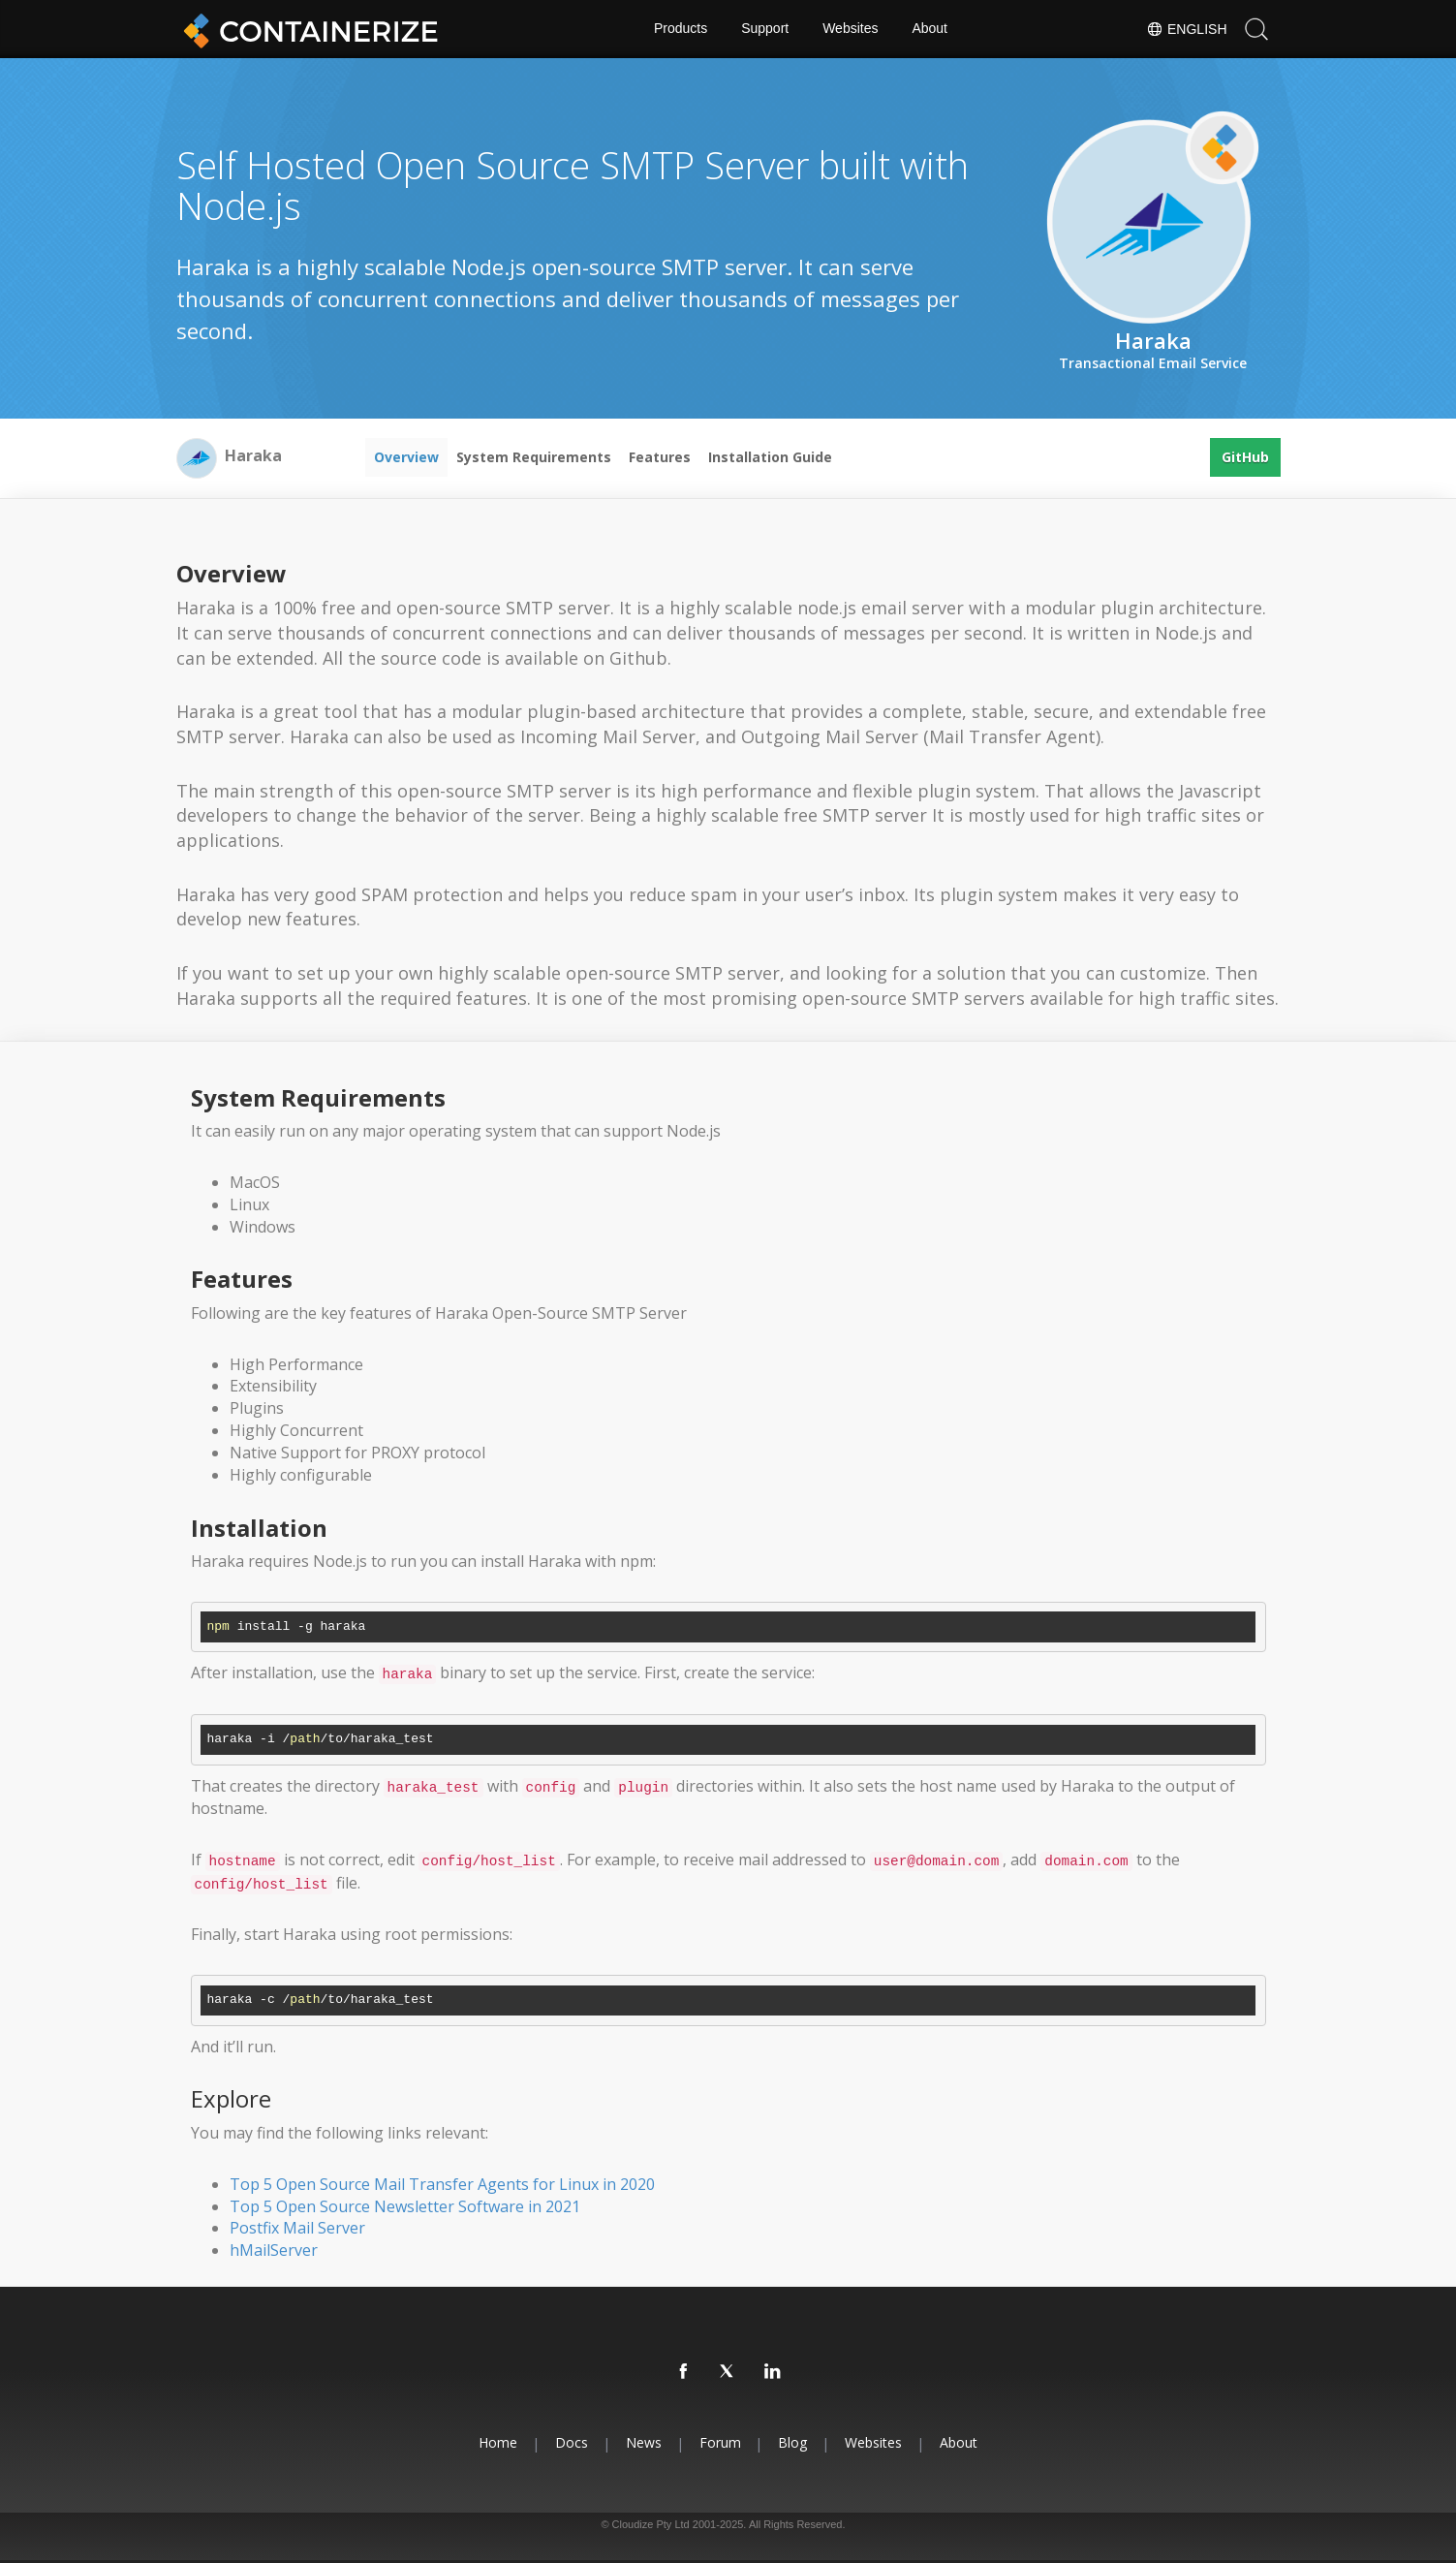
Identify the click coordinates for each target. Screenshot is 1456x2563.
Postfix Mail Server (297, 2227)
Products (680, 29)
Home (498, 2442)
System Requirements (533, 457)
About (930, 29)
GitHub (1245, 457)
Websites (850, 29)
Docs (571, 2442)
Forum (720, 2442)
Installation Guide (770, 457)
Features (660, 457)
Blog (793, 2442)
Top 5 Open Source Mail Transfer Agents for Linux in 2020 (442, 2184)
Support (765, 29)
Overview (406, 457)
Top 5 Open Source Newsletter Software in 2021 (405, 2206)
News (644, 2442)
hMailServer (274, 2250)
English (1186, 29)
